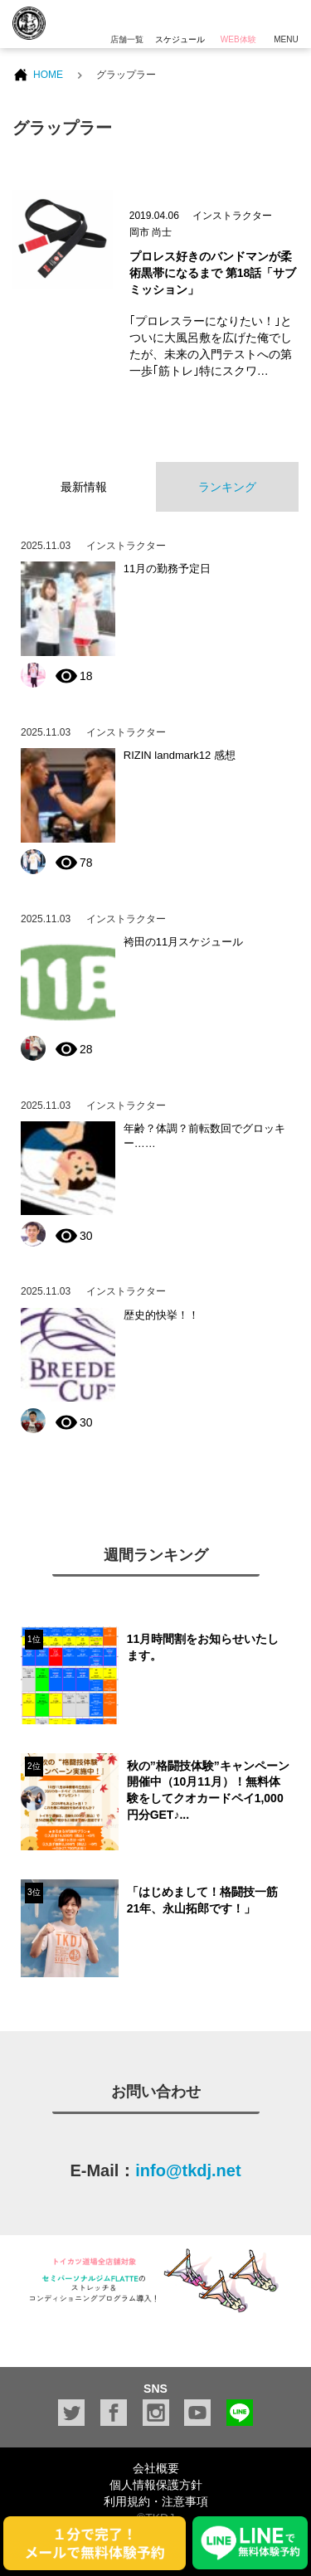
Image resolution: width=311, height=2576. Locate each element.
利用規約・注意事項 (156, 2501)
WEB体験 (238, 22)
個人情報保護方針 (155, 2484)
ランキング (227, 486)
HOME (48, 74)
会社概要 (156, 2468)
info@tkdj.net (188, 2170)
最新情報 (84, 486)
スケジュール (180, 22)
